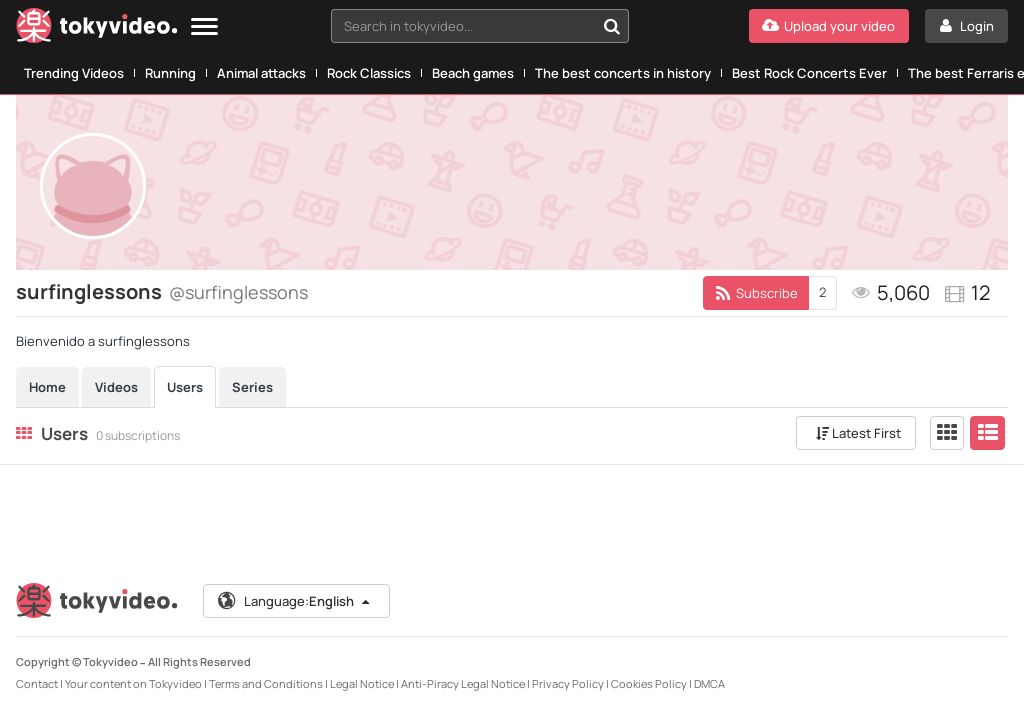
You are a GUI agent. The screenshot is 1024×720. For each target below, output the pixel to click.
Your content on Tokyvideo (133, 683)
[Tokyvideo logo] (97, 29)
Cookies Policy (649, 683)
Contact (37, 683)
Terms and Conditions (266, 683)
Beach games (473, 73)
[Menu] (204, 27)
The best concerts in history (623, 73)
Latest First (858, 433)
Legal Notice (362, 683)
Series (252, 387)
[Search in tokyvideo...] (612, 26)
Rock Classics (369, 73)
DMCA (709, 683)
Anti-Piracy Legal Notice (463, 683)
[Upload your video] (829, 26)
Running (170, 73)
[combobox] (480, 26)
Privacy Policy (568, 683)
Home (47, 387)
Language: (295, 601)
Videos (116, 387)
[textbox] (463, 26)
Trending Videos (74, 73)
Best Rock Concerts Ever (809, 73)
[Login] (966, 26)
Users (185, 387)
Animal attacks (261, 73)
